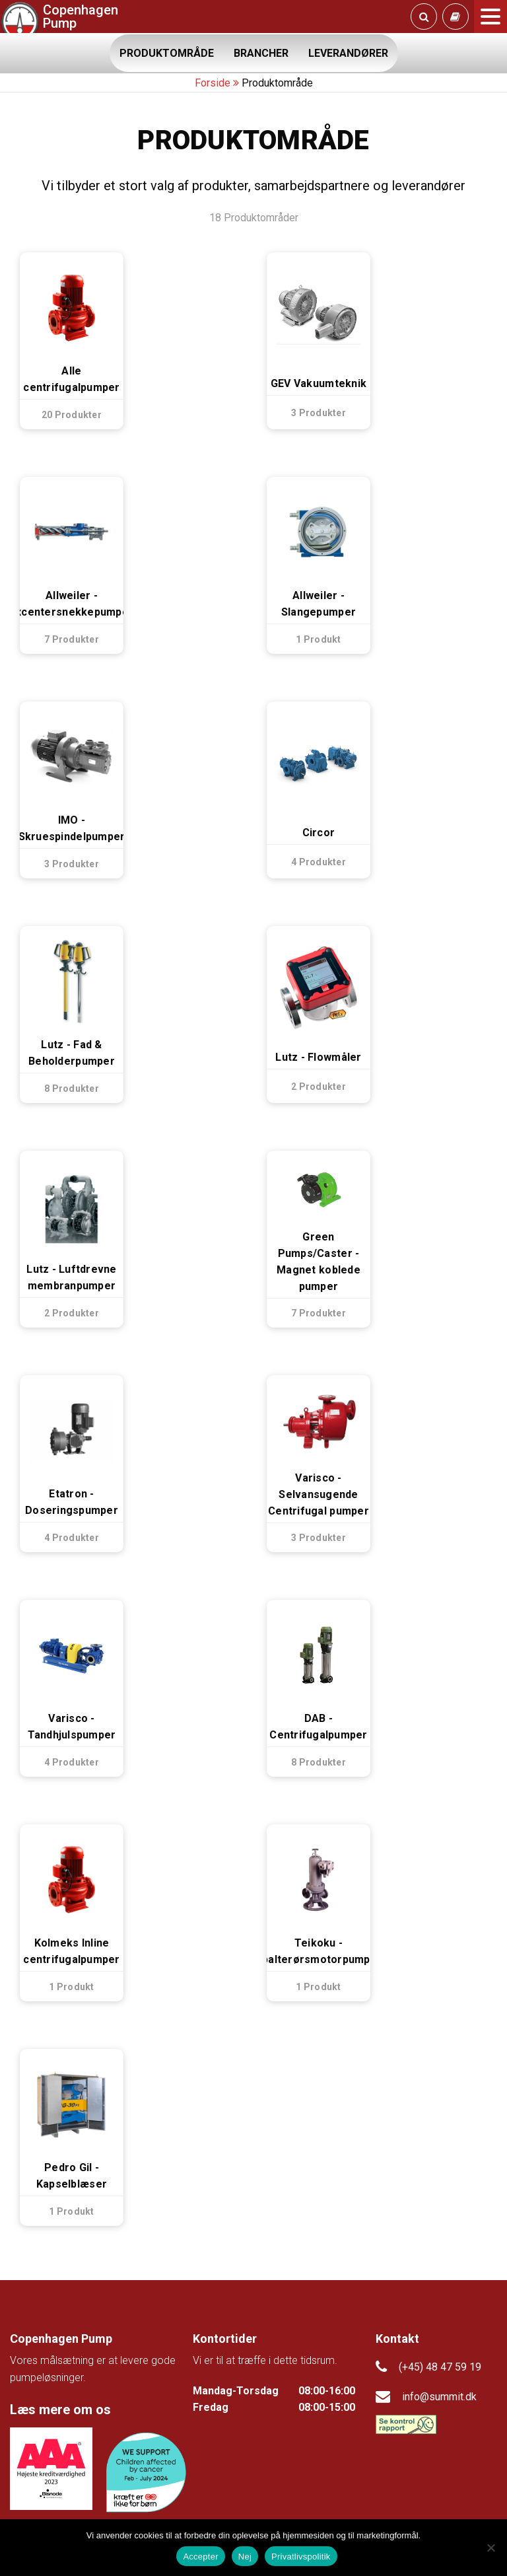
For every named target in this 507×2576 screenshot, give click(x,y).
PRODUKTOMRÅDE (166, 53)
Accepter (200, 2556)
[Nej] (490, 2547)
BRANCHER (261, 53)
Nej (245, 2556)
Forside (212, 83)
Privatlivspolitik (301, 2556)
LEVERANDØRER (348, 53)
